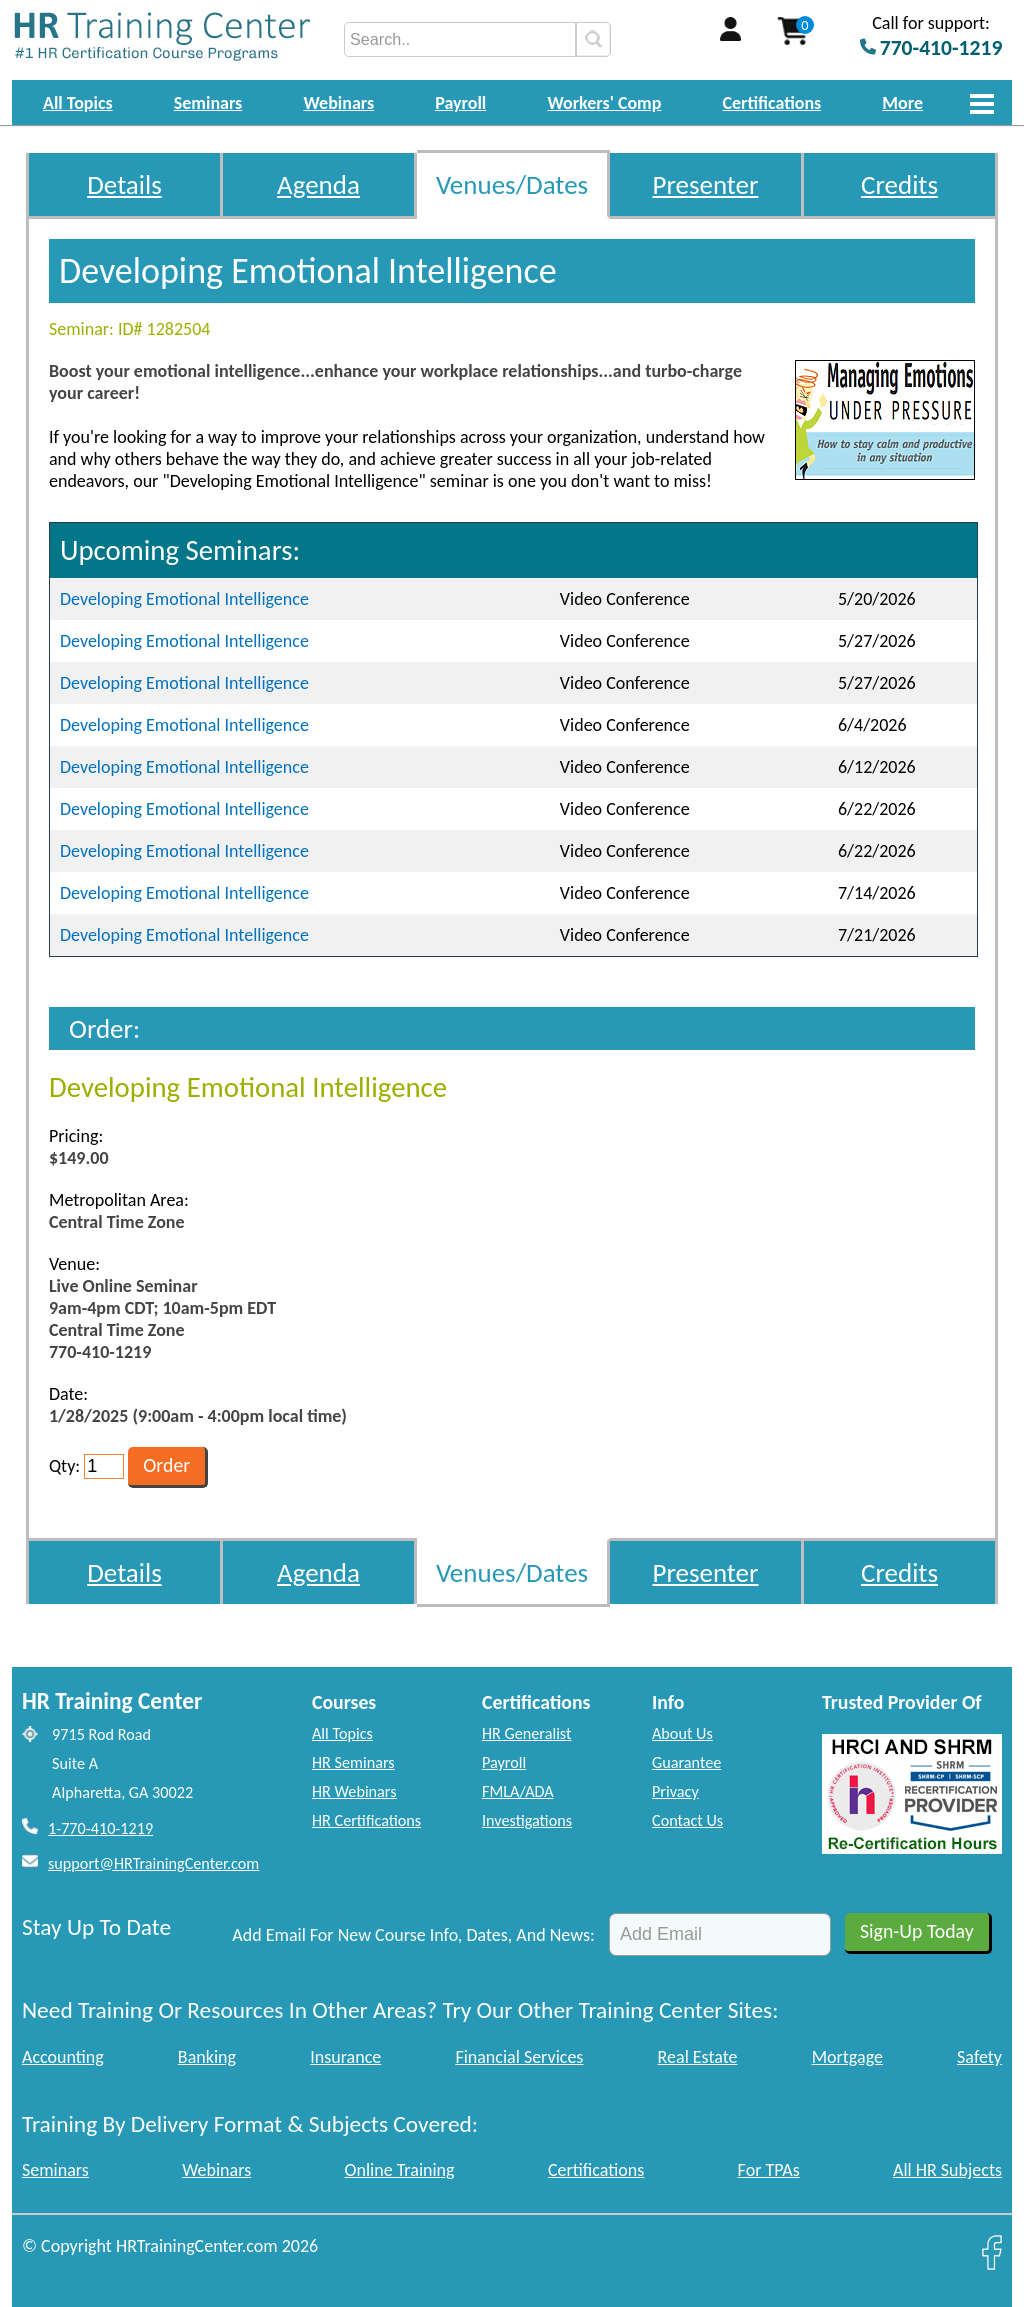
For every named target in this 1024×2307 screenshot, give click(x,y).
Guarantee (686, 1762)
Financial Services (519, 2057)
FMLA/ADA (518, 1791)
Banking (207, 2057)
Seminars (208, 103)
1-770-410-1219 (100, 1828)
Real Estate (698, 2057)
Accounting (63, 2057)
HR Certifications (366, 1820)
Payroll (460, 103)
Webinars (338, 103)
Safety (979, 2057)
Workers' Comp (604, 103)
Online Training (400, 2170)
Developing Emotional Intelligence (184, 599)
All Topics (78, 103)
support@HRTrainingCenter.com (153, 1863)
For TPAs (769, 2170)
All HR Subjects (947, 2170)
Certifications (772, 103)
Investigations (527, 1820)
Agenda (318, 184)
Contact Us (687, 1820)
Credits (899, 184)
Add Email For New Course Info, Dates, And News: (413, 1935)
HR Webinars (354, 1791)
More (902, 103)
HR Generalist (526, 1733)
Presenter (706, 184)
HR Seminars (353, 1762)
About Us (682, 1733)
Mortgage (847, 2057)
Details (124, 184)
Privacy (675, 1791)
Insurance (345, 2057)
